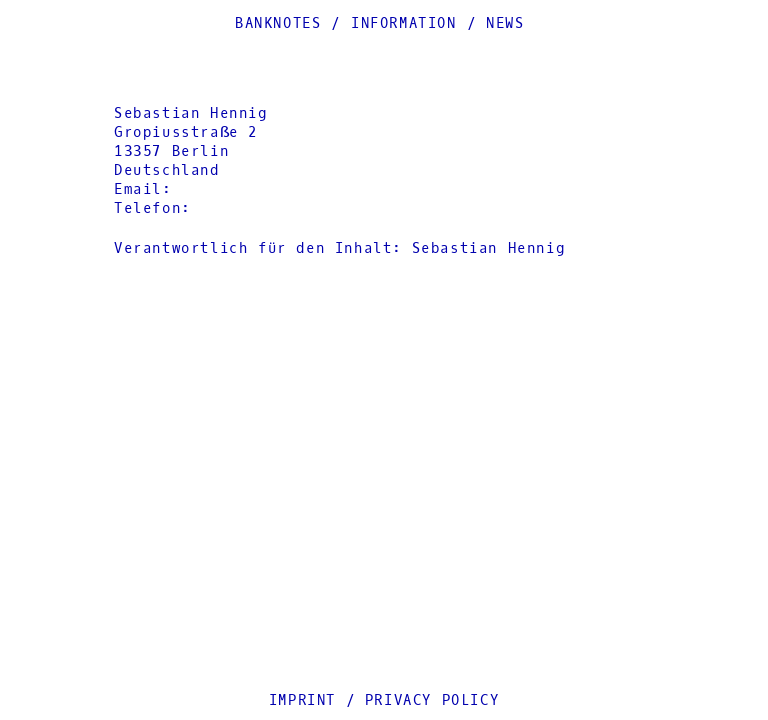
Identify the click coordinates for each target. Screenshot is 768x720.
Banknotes (278, 23)
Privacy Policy (432, 700)
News (505, 23)
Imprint (302, 700)
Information (404, 23)
